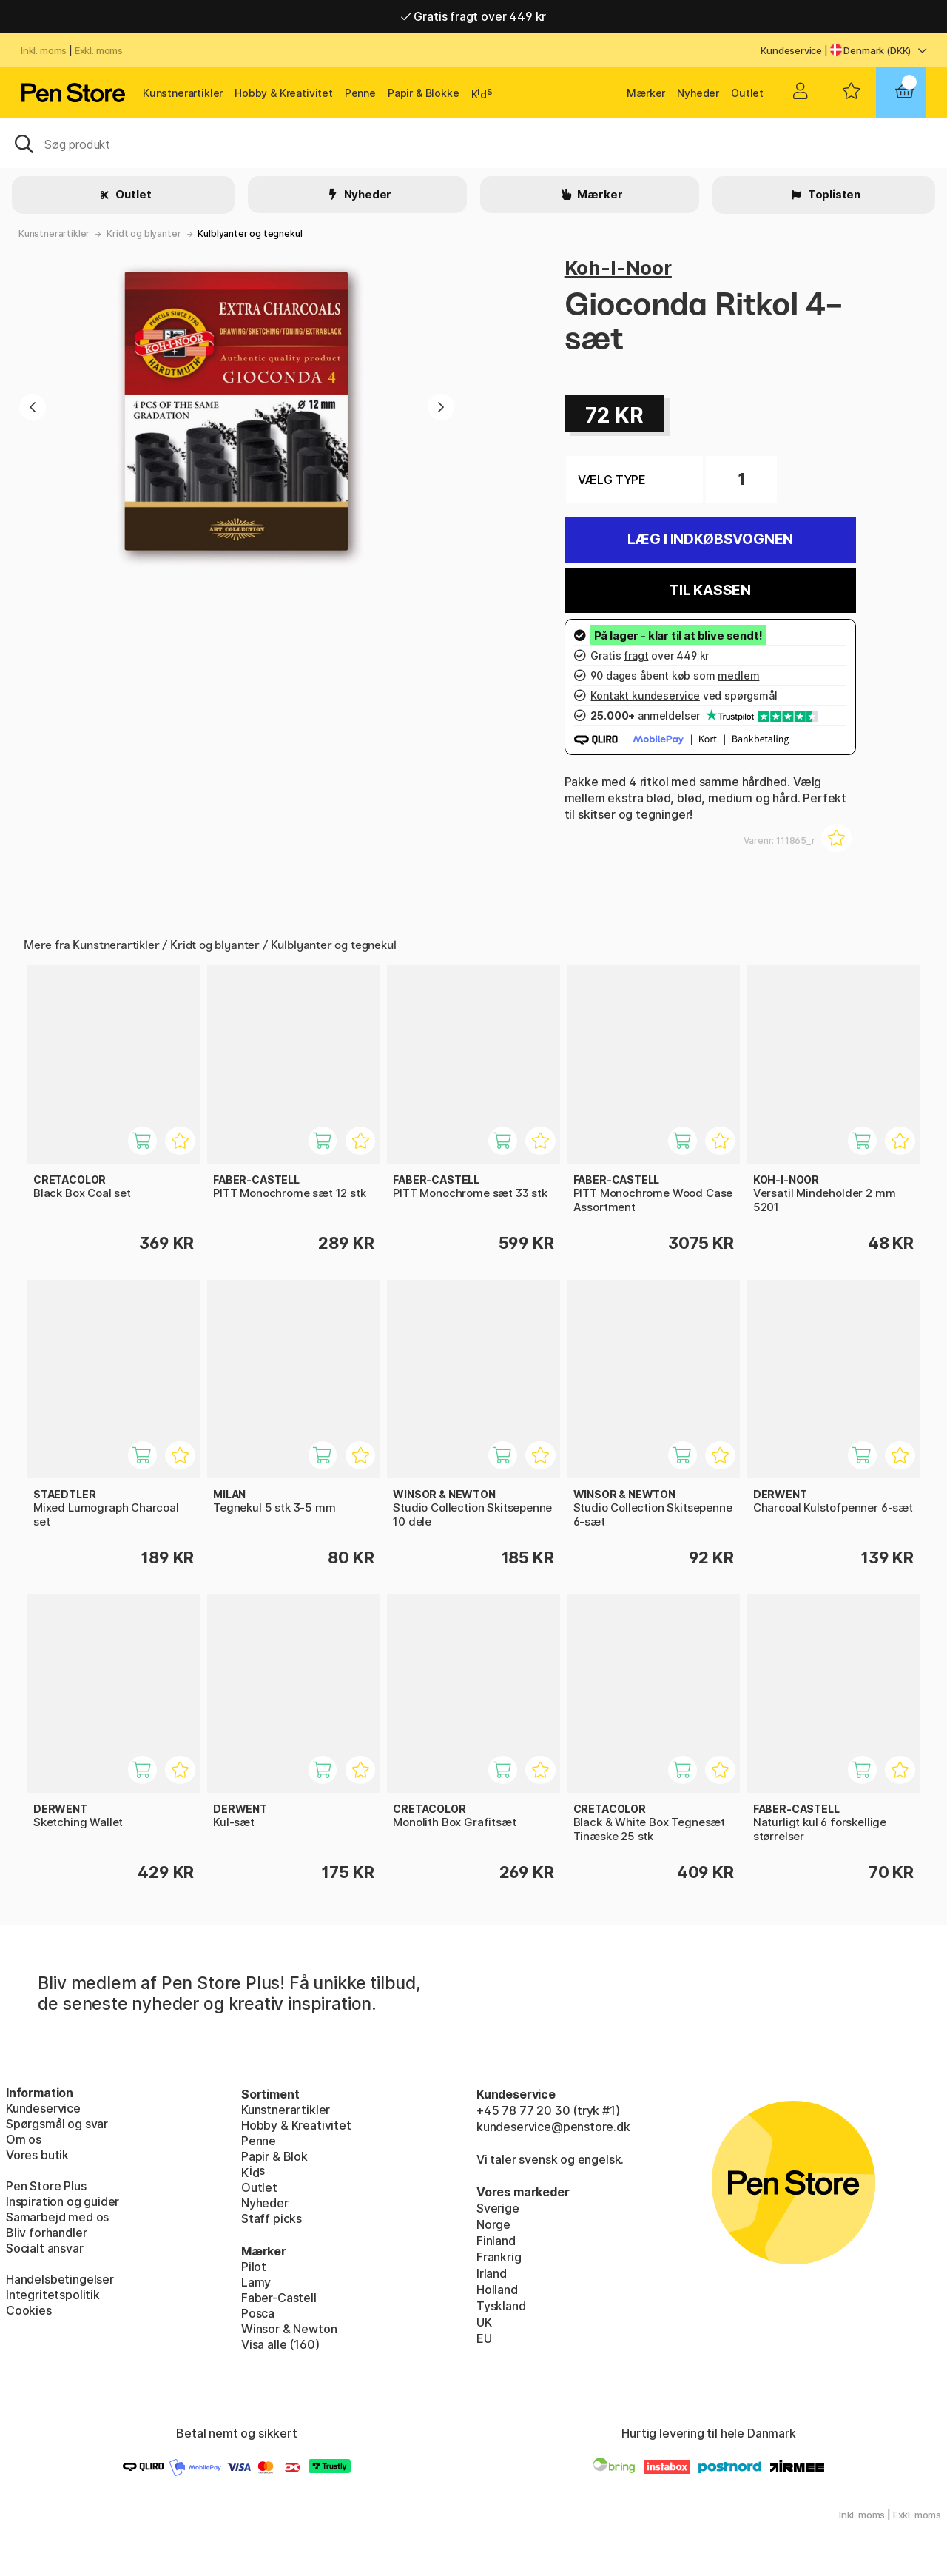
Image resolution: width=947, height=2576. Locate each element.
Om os (23, 2139)
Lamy (256, 2282)
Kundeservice (791, 50)
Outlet (747, 93)
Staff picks (271, 2218)
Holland (497, 2289)
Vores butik (37, 2154)
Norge (493, 2224)
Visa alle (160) (280, 2344)
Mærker (646, 93)
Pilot (253, 2266)
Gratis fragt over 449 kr (473, 16)
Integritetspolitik (53, 2294)
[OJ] (473, 143)
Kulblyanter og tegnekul (250, 233)
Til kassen (710, 590)
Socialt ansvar (45, 2248)
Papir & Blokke (423, 93)
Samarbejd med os (57, 2217)
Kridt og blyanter (144, 233)
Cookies (29, 2310)
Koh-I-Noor (618, 267)
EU (484, 2338)
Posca (257, 2313)
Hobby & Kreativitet (284, 93)
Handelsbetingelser (60, 2279)
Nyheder (698, 93)
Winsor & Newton (289, 2328)
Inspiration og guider (62, 2201)
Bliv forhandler (46, 2232)
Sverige (497, 2208)
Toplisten (833, 194)
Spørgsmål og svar (57, 2123)
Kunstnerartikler (183, 93)
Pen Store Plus (46, 2185)
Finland (496, 2240)
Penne (360, 93)
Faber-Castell (279, 2297)
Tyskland (501, 2305)
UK (484, 2322)
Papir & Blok (274, 2156)
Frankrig (499, 2257)
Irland (491, 2273)
